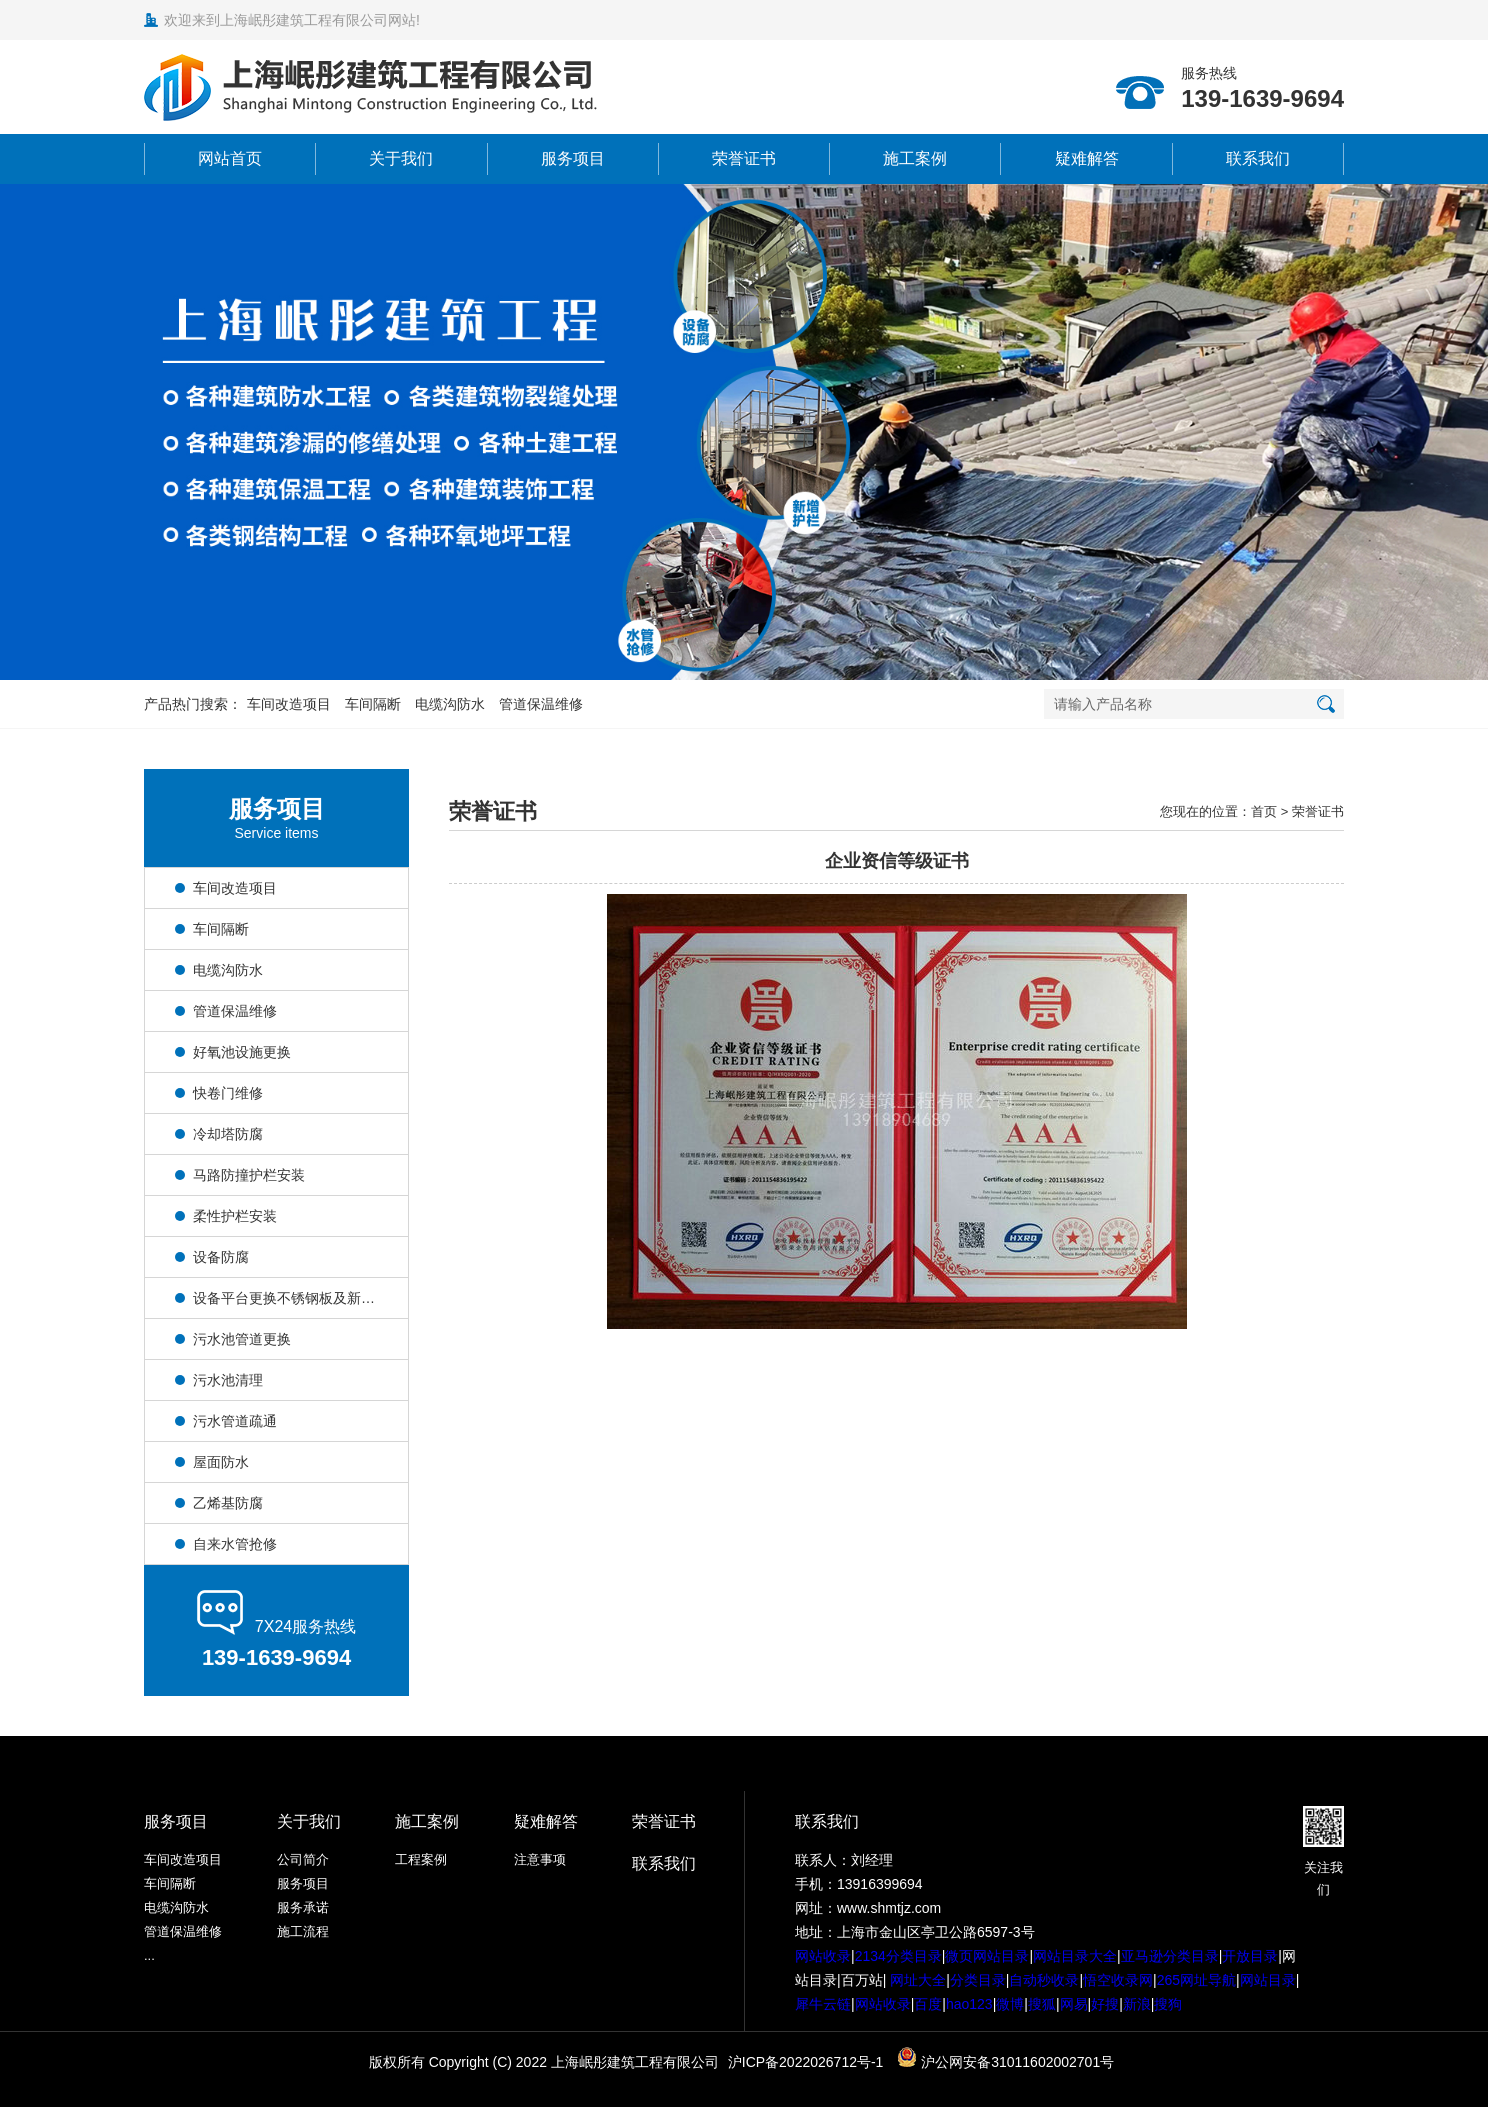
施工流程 (303, 1931)
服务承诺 (303, 1907)
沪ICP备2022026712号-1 (806, 2062)
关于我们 (401, 158)
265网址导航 (1196, 1980)
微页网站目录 (987, 1956)
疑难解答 (1087, 158)
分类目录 (978, 1980)
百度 (928, 2004)
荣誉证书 (744, 158)
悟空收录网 (1118, 1980)
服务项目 (573, 158)
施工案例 (915, 158)
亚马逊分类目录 (1170, 1956)
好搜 (1105, 2004)
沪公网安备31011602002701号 (1005, 2062)
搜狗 (1168, 2004)
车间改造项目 (289, 704)
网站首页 (230, 158)
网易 (1074, 2004)
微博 (1010, 2004)
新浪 (1137, 2004)
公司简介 (303, 1859)
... (149, 1955)
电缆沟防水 (450, 704)
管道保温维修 (541, 704)
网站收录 (823, 1956)
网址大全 (916, 1980)
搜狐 (1042, 2004)
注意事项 (540, 1859)
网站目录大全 (1075, 1956)
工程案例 (421, 1859)
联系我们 (1258, 158)
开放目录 (1250, 1956)
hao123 (969, 2004)
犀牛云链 (823, 2004)
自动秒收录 (1044, 1980)
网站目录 (1268, 1980)
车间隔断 (373, 704)
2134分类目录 (898, 1956)
